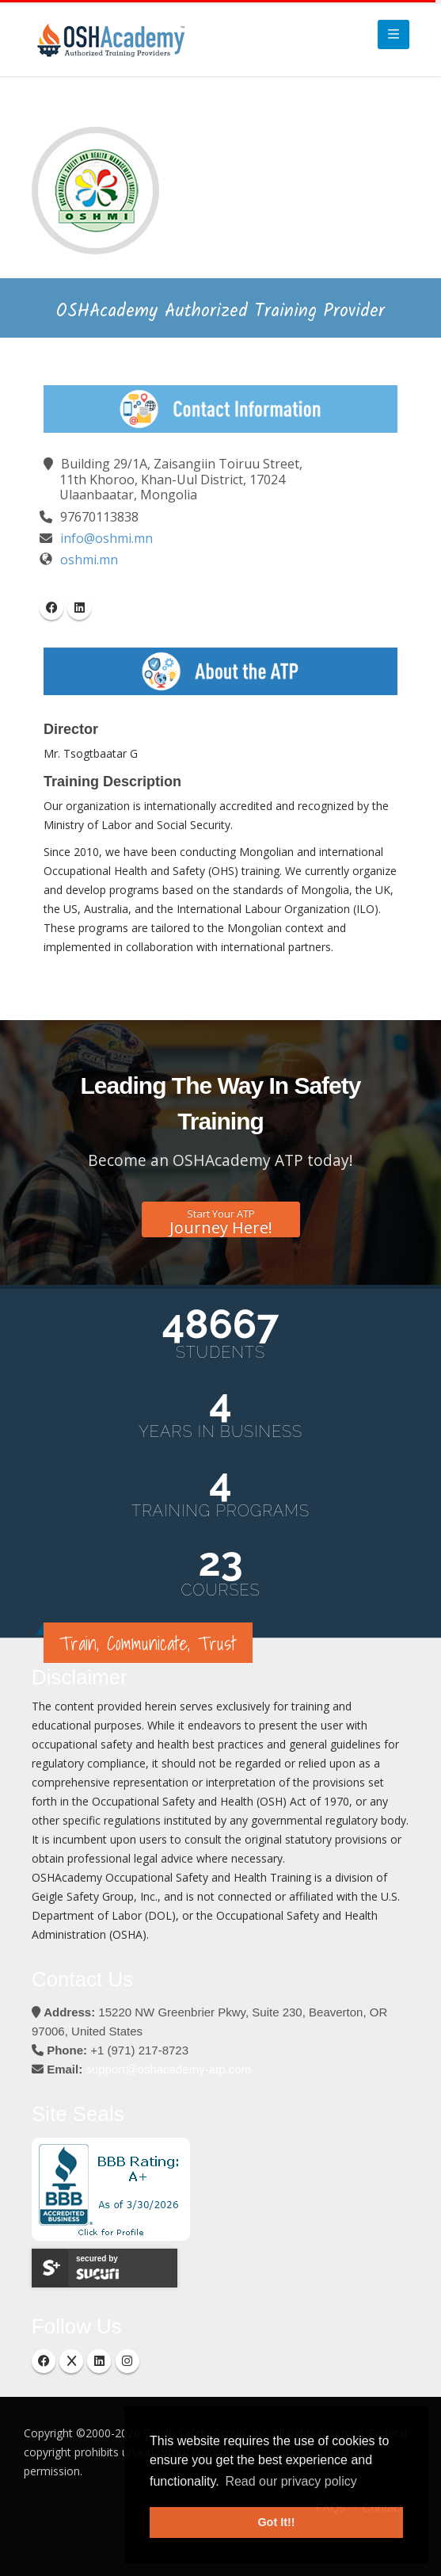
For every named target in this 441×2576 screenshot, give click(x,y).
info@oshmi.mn (106, 538)
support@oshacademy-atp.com (168, 2069)
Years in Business (220, 1431)
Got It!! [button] (276, 2522)
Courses (220, 1590)
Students (220, 1352)
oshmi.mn (89, 559)
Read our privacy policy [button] (290, 2481)
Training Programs (220, 1511)
